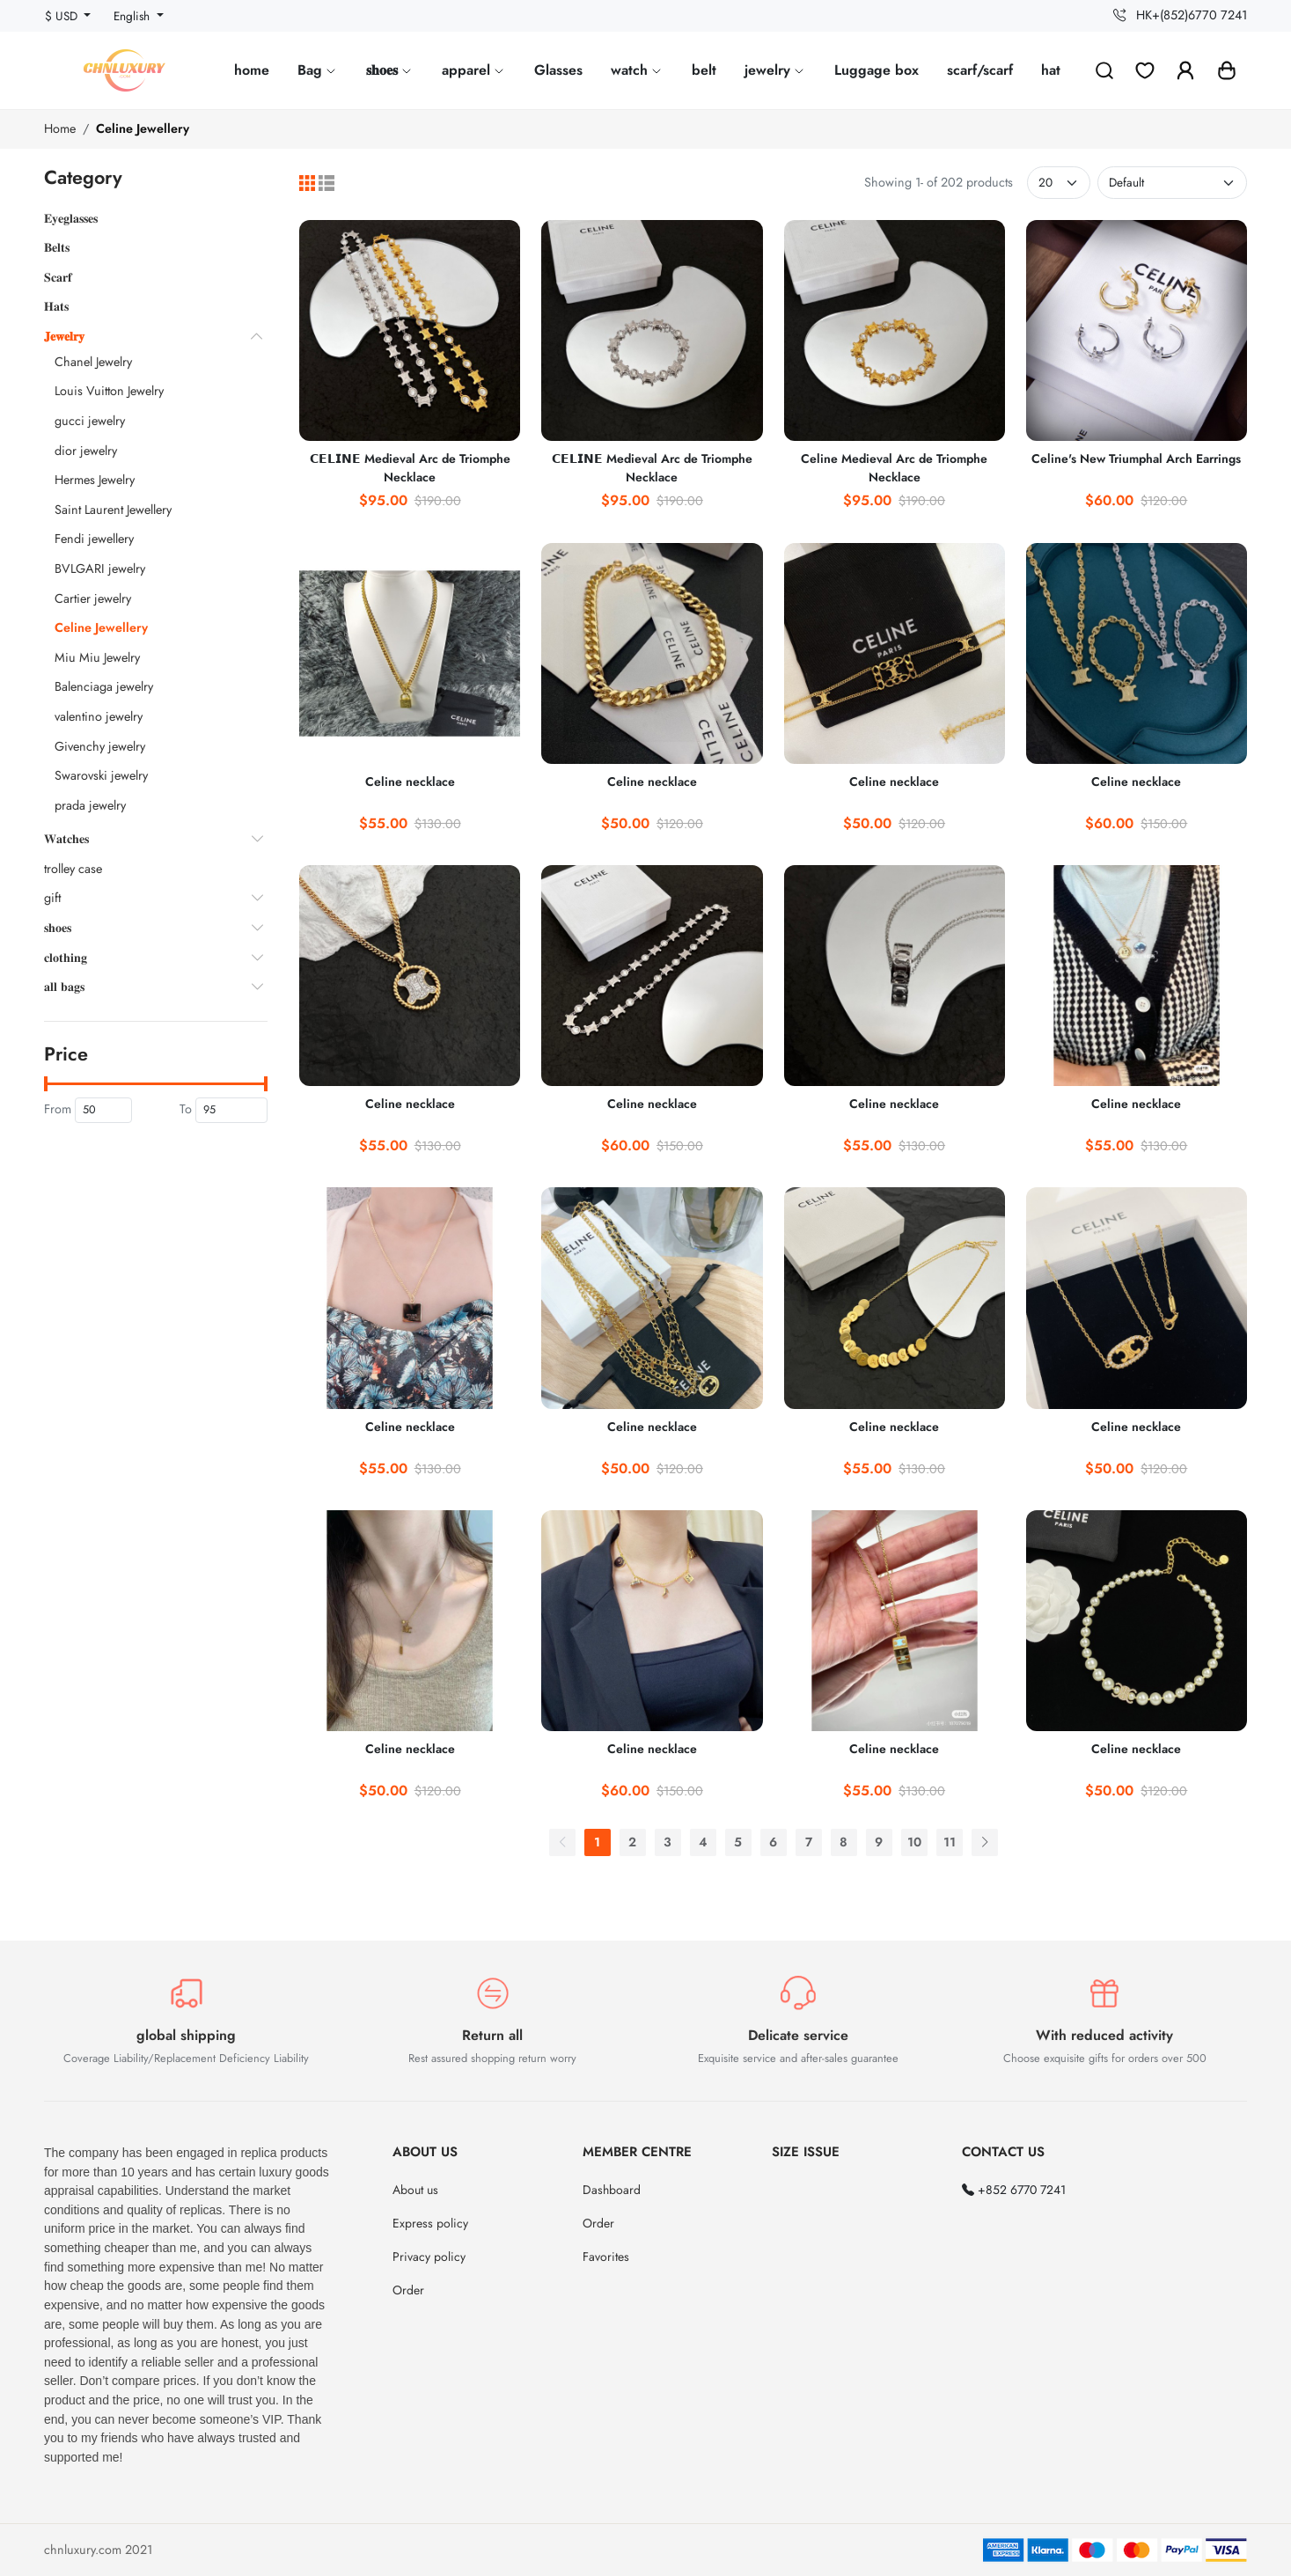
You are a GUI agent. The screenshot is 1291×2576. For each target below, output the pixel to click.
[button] (1227, 70)
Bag (317, 70)
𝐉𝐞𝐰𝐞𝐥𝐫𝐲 (64, 336)
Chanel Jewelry (93, 362)
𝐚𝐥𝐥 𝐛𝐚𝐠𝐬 (64, 986)
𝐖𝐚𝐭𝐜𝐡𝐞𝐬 (66, 839)
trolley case (73, 868)
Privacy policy (429, 2256)
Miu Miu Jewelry (97, 657)
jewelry (775, 70)
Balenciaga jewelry (104, 686)
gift (52, 897)
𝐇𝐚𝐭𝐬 (56, 306)
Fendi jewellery (94, 538)
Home (60, 128)
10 (914, 1842)
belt (704, 70)
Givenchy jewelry (100, 746)
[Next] (985, 1842)
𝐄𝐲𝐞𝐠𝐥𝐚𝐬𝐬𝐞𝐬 (71, 218)
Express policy (430, 2223)
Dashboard (612, 2189)
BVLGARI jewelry (100, 568)
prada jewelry (90, 805)
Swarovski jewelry (101, 775)
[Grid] (307, 183)
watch (637, 70)
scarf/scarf (980, 70)
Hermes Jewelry (95, 479)
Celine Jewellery (142, 128)
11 (949, 1842)
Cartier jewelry (93, 598)
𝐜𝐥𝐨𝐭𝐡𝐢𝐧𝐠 (65, 957)
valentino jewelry (99, 716)
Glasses (558, 70)
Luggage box (876, 70)
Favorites (606, 2256)
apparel (474, 70)
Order (408, 2290)
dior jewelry (86, 450)
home (251, 70)
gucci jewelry (90, 420)
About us (415, 2189)
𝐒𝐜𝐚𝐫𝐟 (58, 277)
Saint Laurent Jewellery (113, 509)
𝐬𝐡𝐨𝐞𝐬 (390, 70)
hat (1050, 70)
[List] (326, 183)
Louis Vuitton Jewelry (109, 391)
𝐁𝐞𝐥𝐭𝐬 (57, 247)
